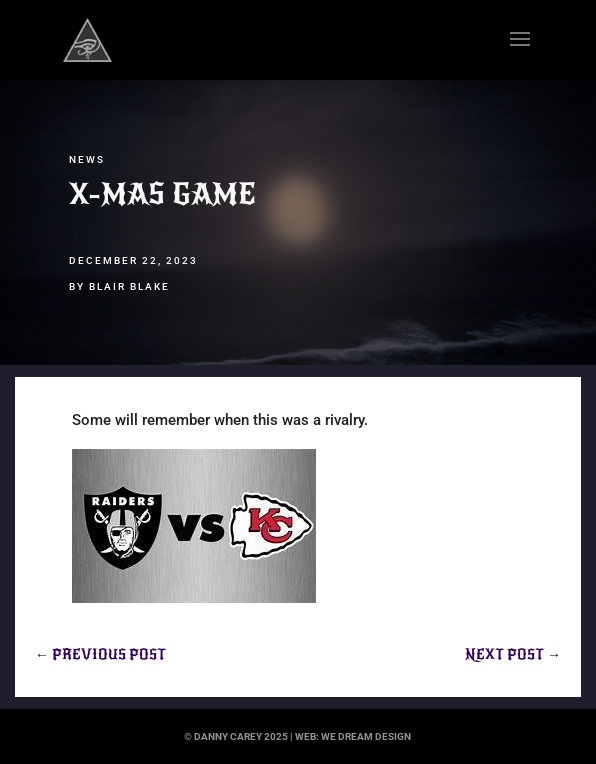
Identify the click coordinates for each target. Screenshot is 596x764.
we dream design (366, 736)
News (87, 159)
